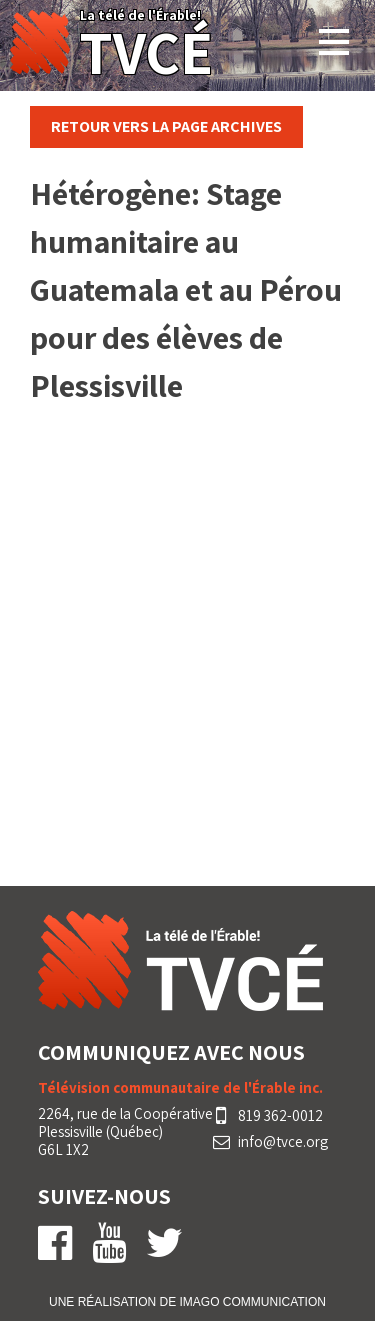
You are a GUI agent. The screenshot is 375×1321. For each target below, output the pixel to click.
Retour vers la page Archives (166, 126)
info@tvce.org (283, 1142)
